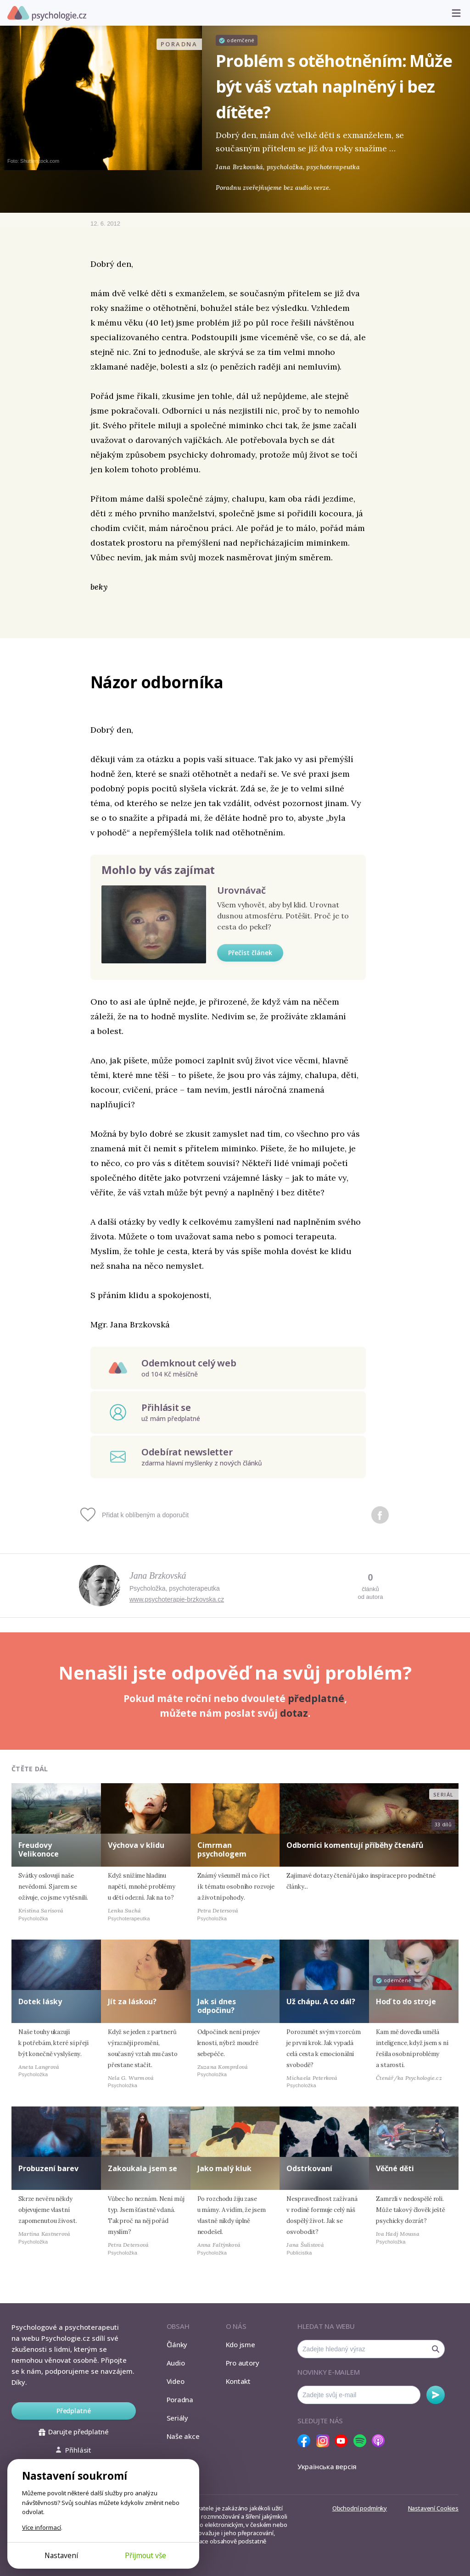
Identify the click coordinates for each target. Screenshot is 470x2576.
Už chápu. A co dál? (320, 2001)
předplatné (316, 1698)
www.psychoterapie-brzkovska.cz (176, 1599)
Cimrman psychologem (221, 1849)
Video (176, 2381)
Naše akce (183, 2436)
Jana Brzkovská (157, 1575)
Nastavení (61, 2555)
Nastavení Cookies (433, 2508)
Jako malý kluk (224, 2168)
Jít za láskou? (132, 2001)
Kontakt (238, 2381)
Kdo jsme (240, 2344)
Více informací (41, 2527)
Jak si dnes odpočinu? (216, 2005)
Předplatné (73, 2410)
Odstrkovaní (309, 2168)
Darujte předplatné (74, 2431)
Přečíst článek (250, 952)
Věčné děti (395, 2168)
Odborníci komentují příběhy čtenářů (355, 1845)
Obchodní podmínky (359, 2508)
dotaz (294, 1713)
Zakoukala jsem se (142, 2168)
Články (177, 2344)
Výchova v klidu (136, 1845)
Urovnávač (241, 890)
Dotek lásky (40, 2001)
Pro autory (242, 2362)
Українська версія (327, 2466)
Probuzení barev (48, 2168)
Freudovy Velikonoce (38, 1849)
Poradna (180, 2399)
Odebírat (435, 2395)
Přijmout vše (145, 2555)
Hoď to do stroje (406, 2001)
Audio (176, 2362)
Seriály (177, 2417)
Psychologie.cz (46, 13)
